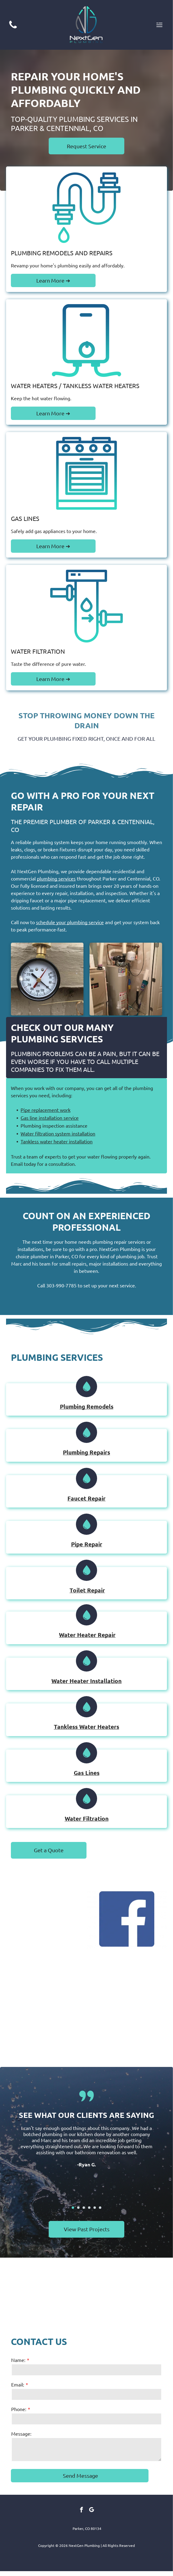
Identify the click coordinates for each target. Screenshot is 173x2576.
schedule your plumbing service (70, 922)
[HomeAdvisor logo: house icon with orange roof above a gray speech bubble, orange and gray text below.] (126, 2008)
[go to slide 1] (73, 2207)
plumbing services (56, 878)
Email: (17, 2384)
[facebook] (81, 2511)
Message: (21, 2433)
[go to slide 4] (89, 2207)
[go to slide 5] (94, 2207)
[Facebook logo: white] (126, 1919)
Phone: (18, 2409)
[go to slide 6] (100, 2207)
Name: (18, 2360)
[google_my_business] (91, 2511)
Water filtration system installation (58, 1133)
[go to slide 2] (78, 2207)
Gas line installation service (50, 1118)
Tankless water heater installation (57, 1141)
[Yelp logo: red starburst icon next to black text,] (46, 2008)
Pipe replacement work (45, 1110)
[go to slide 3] (84, 2207)
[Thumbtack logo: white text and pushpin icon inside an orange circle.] (46, 1919)
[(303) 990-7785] (13, 28)
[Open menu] (159, 25)
